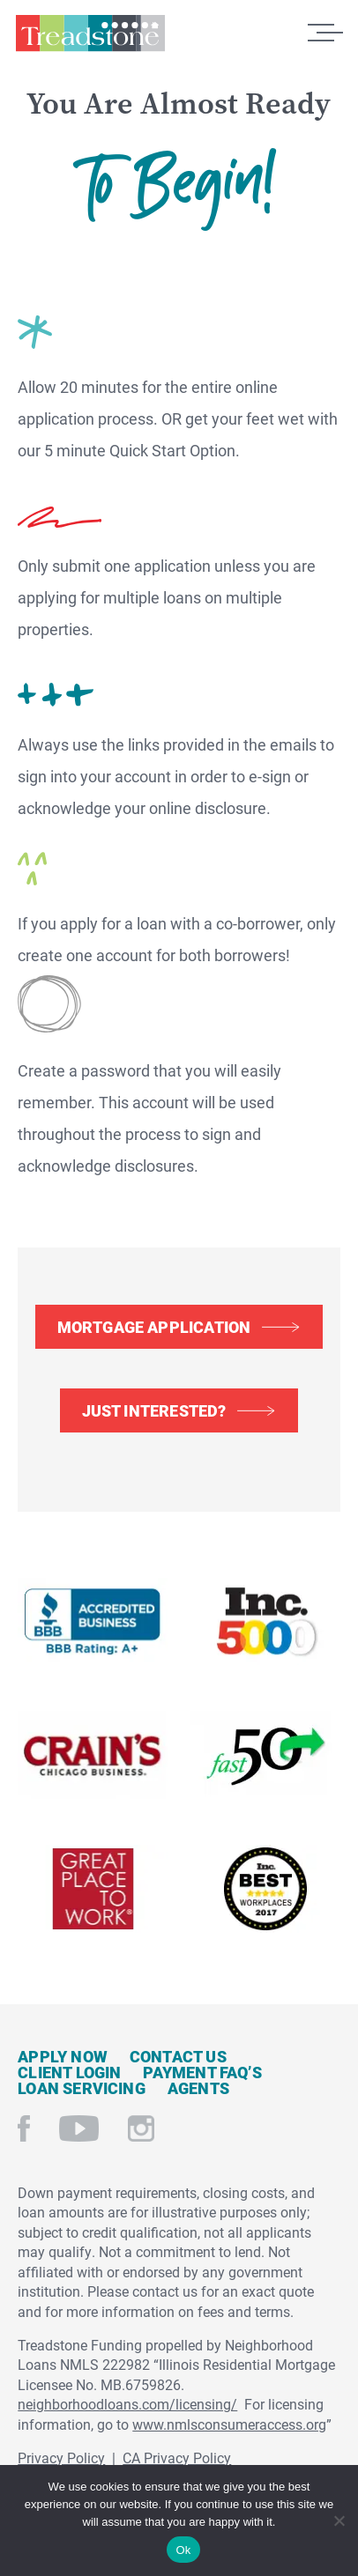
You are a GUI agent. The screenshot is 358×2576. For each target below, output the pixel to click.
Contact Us (178, 2056)
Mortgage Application (154, 1326)
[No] (338, 2518)
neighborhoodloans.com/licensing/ (127, 2404)
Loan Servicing (81, 2088)
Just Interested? (154, 1410)
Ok (182, 2550)
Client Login (69, 2072)
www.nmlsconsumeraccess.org (229, 2424)
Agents (198, 2088)
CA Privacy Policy (177, 2457)
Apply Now (63, 2056)
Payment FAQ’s (202, 2072)
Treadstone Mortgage (90, 38)
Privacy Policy (61, 2457)
